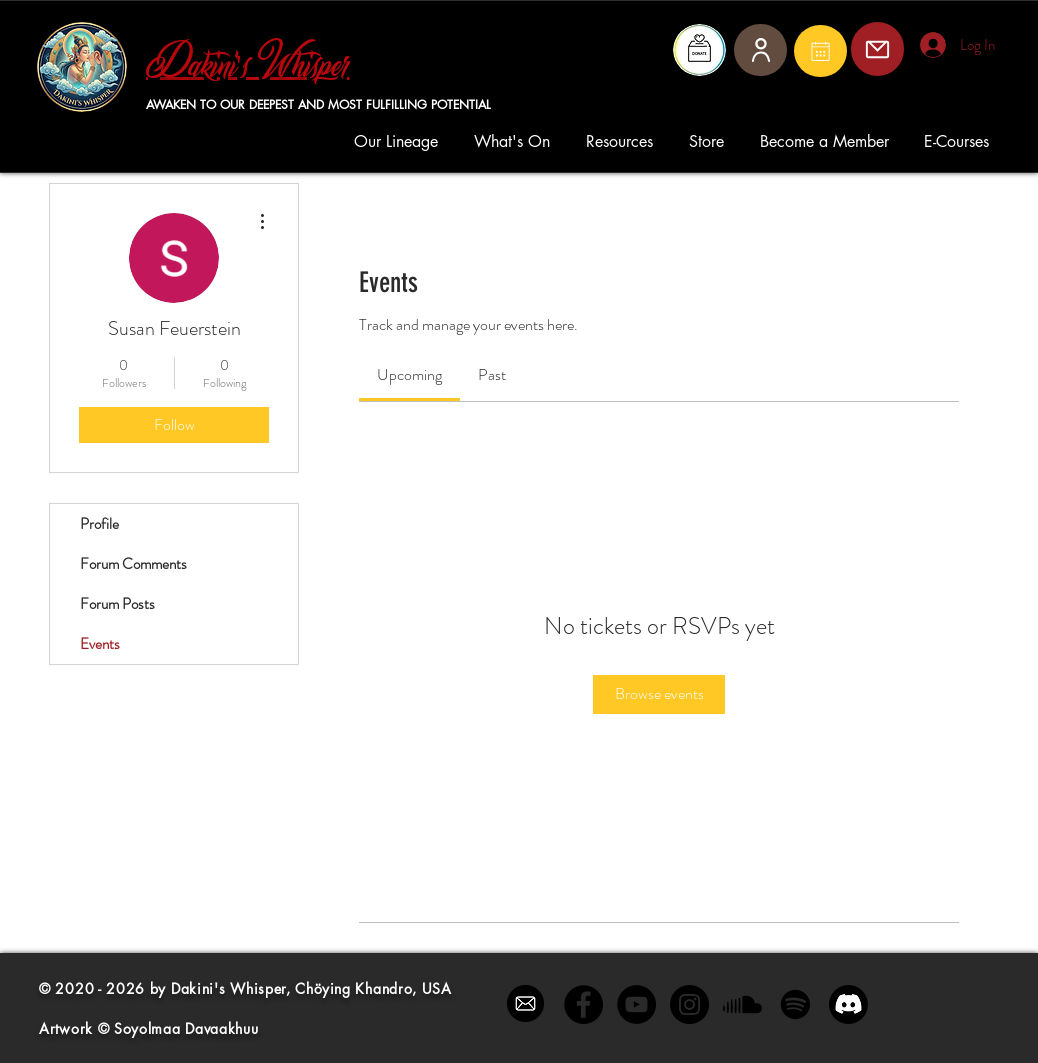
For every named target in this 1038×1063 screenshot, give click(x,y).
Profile (99, 524)
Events (100, 644)
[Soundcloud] (742, 1004)
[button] (399, 141)
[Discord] (848, 1004)
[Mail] (820, 51)
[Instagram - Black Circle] (689, 1004)
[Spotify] (795, 1004)
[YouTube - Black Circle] (636, 1004)
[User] (760, 50)
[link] (409, 374)
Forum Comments (133, 564)
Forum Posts (117, 604)
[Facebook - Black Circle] (583, 1004)
